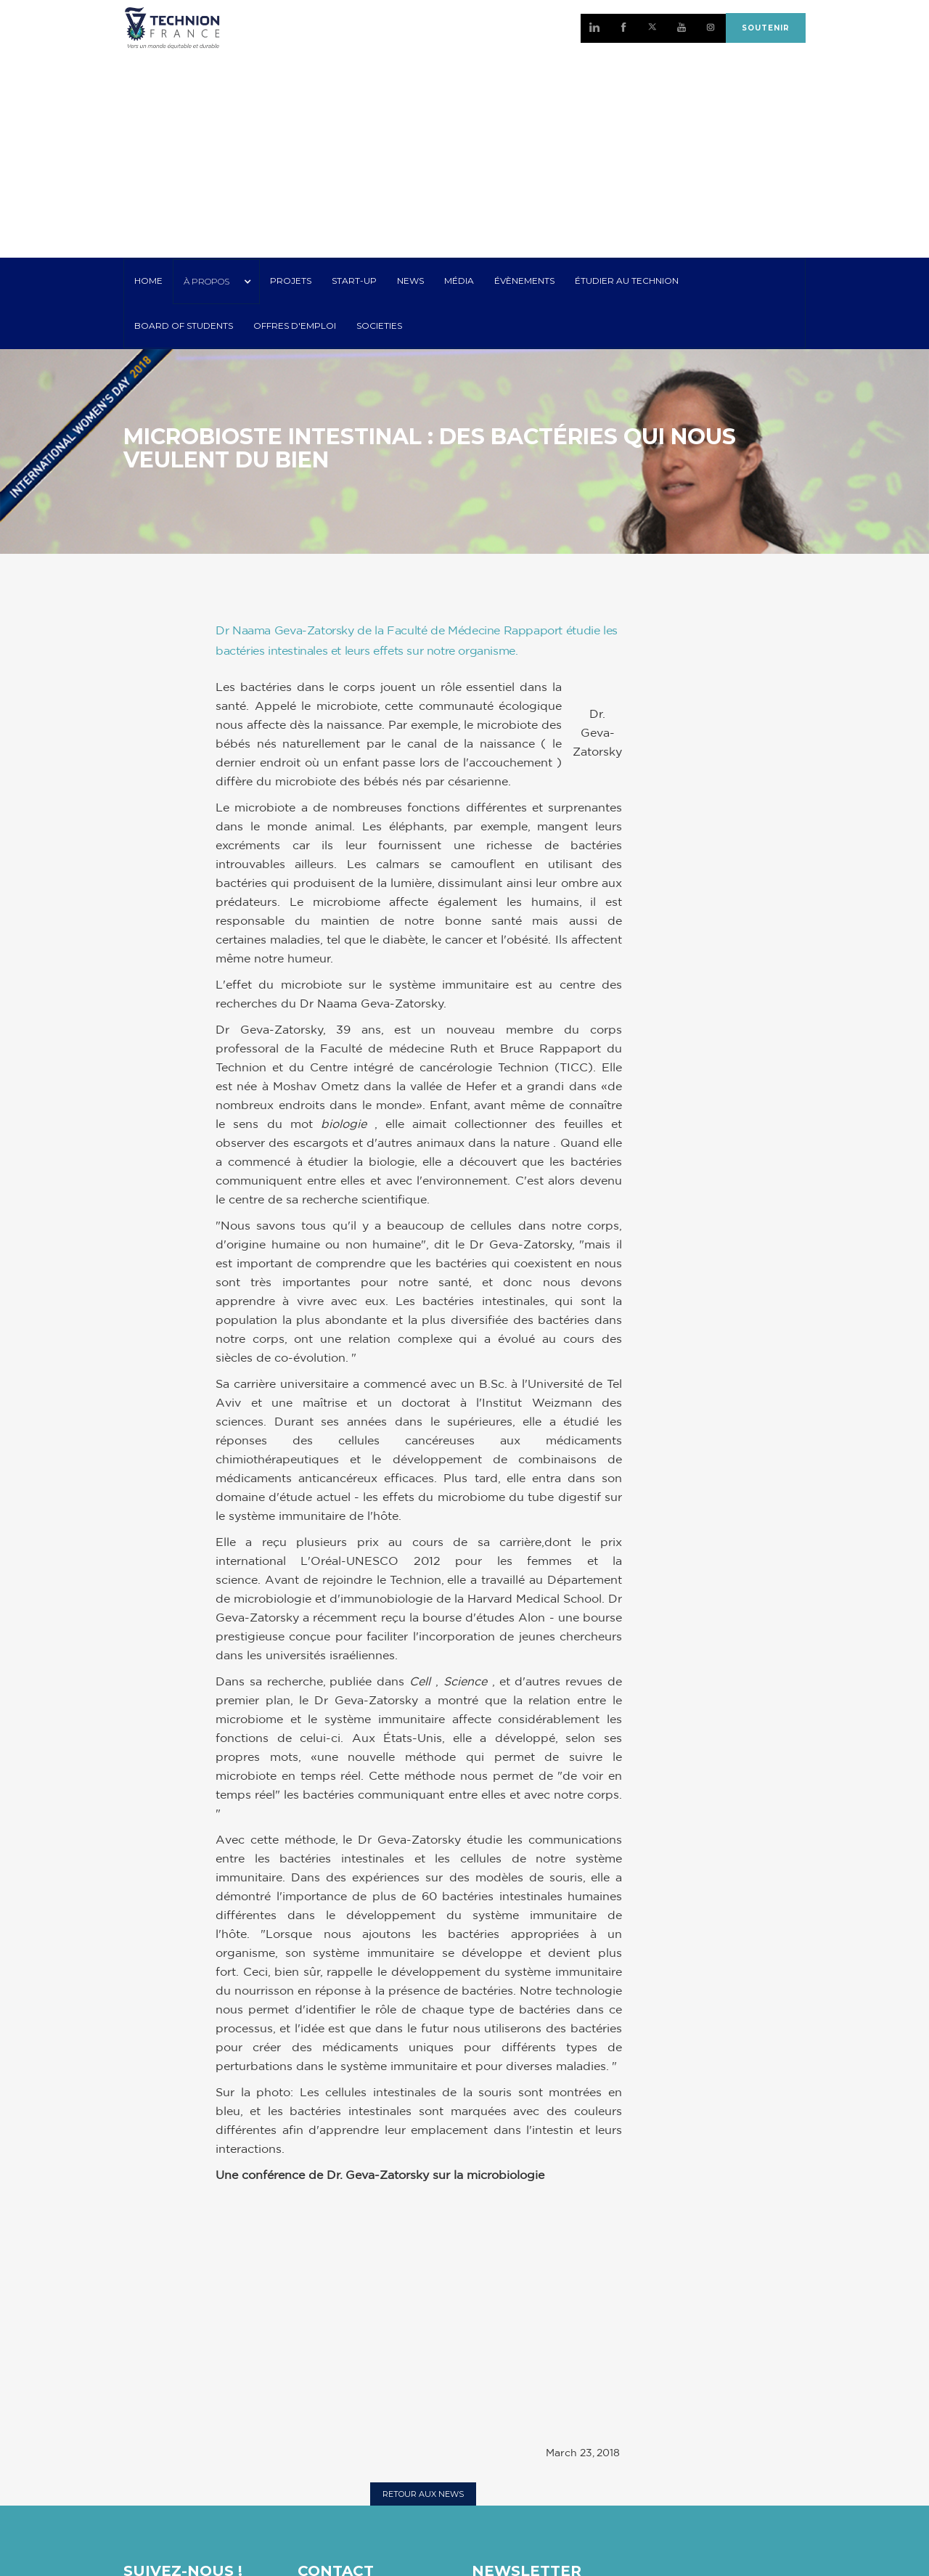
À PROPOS (206, 281)
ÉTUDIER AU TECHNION (627, 280)
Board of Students (183, 325)
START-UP (354, 280)
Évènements (524, 280)
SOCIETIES (379, 325)
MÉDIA (459, 280)
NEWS (410, 280)
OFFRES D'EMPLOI (294, 325)
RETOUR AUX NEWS (423, 2494)
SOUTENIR (766, 28)
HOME (148, 280)
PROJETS (290, 280)
